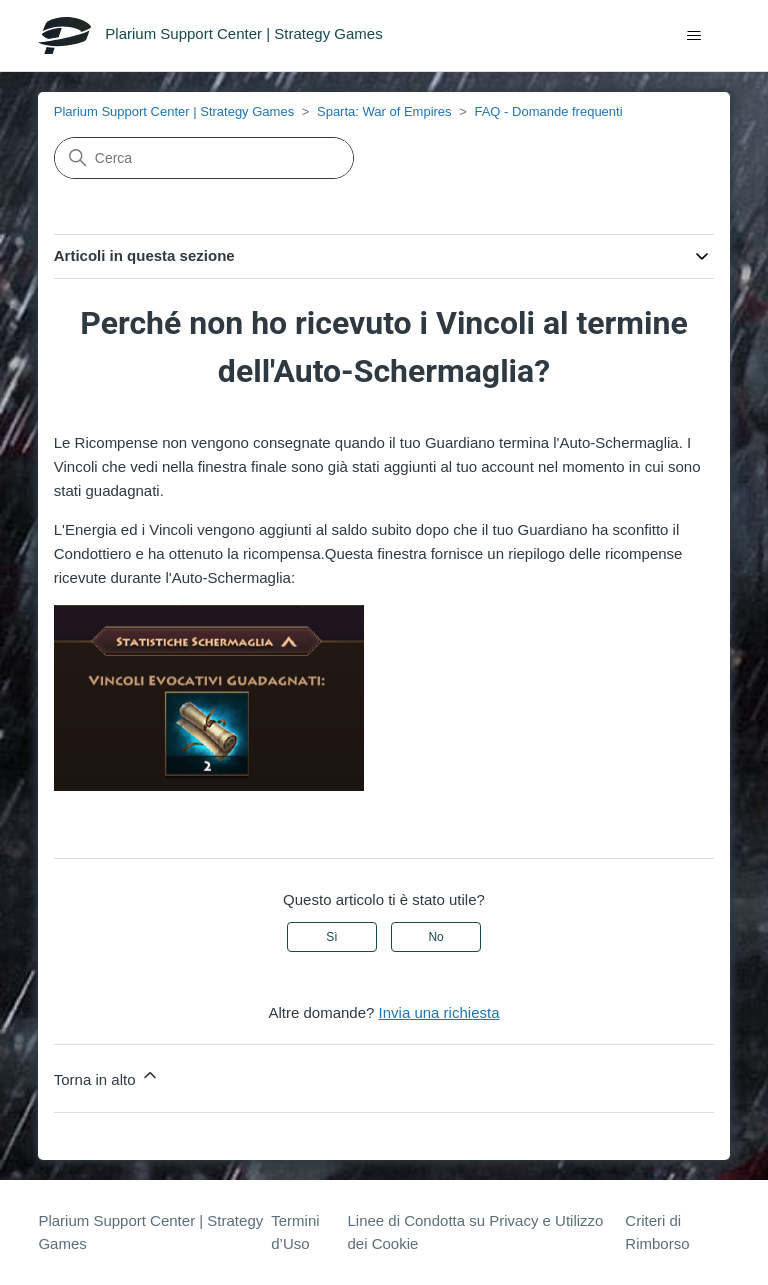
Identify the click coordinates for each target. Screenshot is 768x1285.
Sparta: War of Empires (384, 111)
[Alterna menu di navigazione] (694, 36)
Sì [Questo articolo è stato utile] (331, 937)
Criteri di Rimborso (657, 1232)
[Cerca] (204, 158)
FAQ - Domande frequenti (548, 111)
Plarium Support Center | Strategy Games (174, 111)
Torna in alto (107, 1076)
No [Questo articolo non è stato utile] (435, 937)
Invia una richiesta (439, 1012)
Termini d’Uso (295, 1232)
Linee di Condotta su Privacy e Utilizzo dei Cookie (475, 1232)
